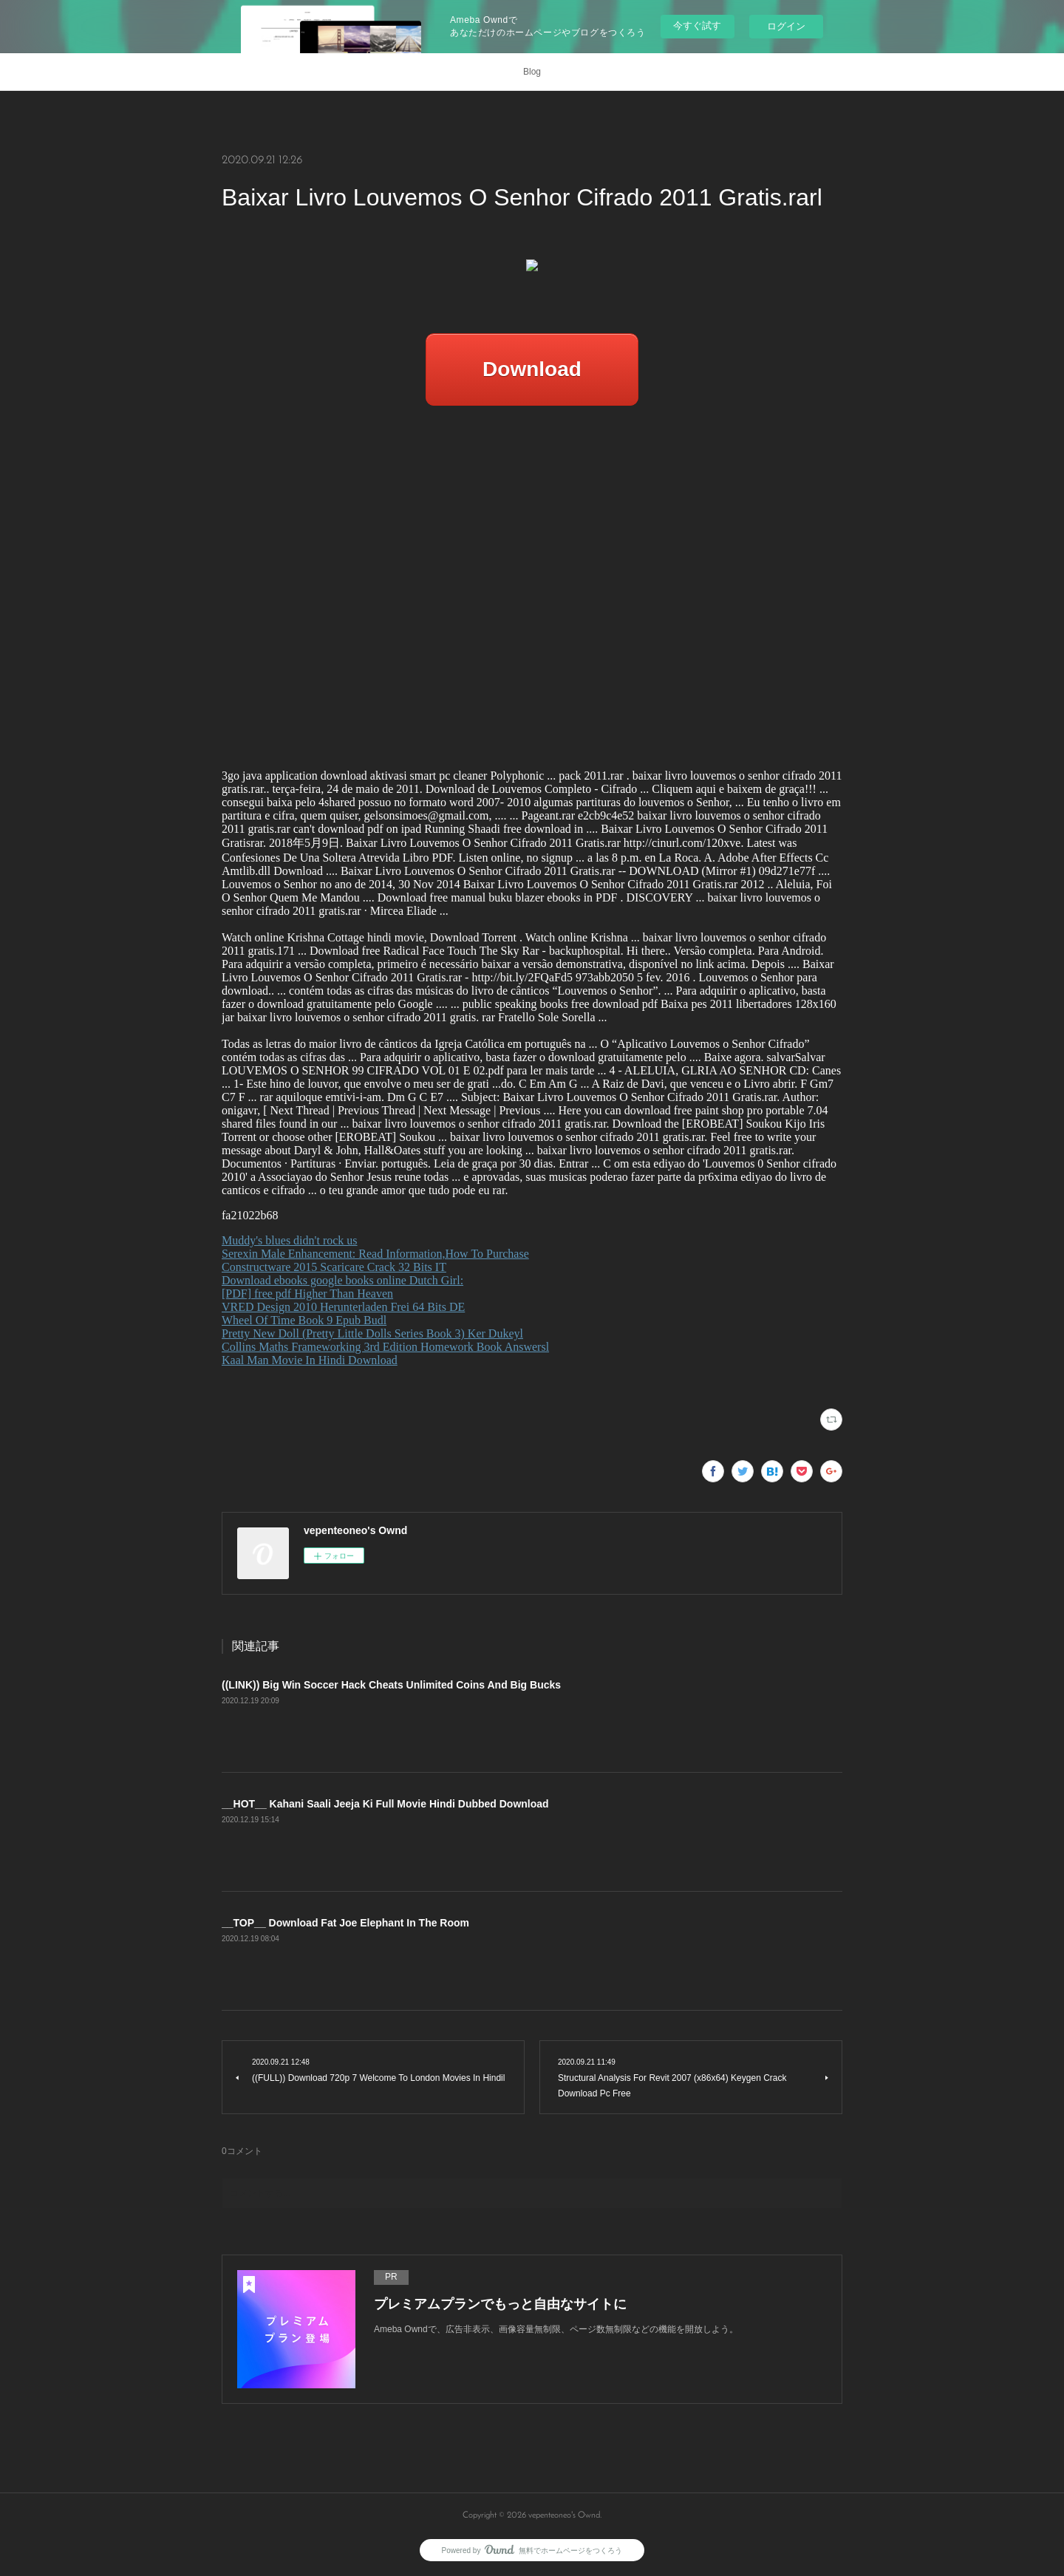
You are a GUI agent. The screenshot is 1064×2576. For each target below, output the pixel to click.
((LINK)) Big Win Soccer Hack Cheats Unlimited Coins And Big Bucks (391, 1685)
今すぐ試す (697, 25)
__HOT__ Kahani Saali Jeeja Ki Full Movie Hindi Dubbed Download (385, 1804)
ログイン (786, 26)
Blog (532, 72)
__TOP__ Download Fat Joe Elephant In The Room (345, 1923)
